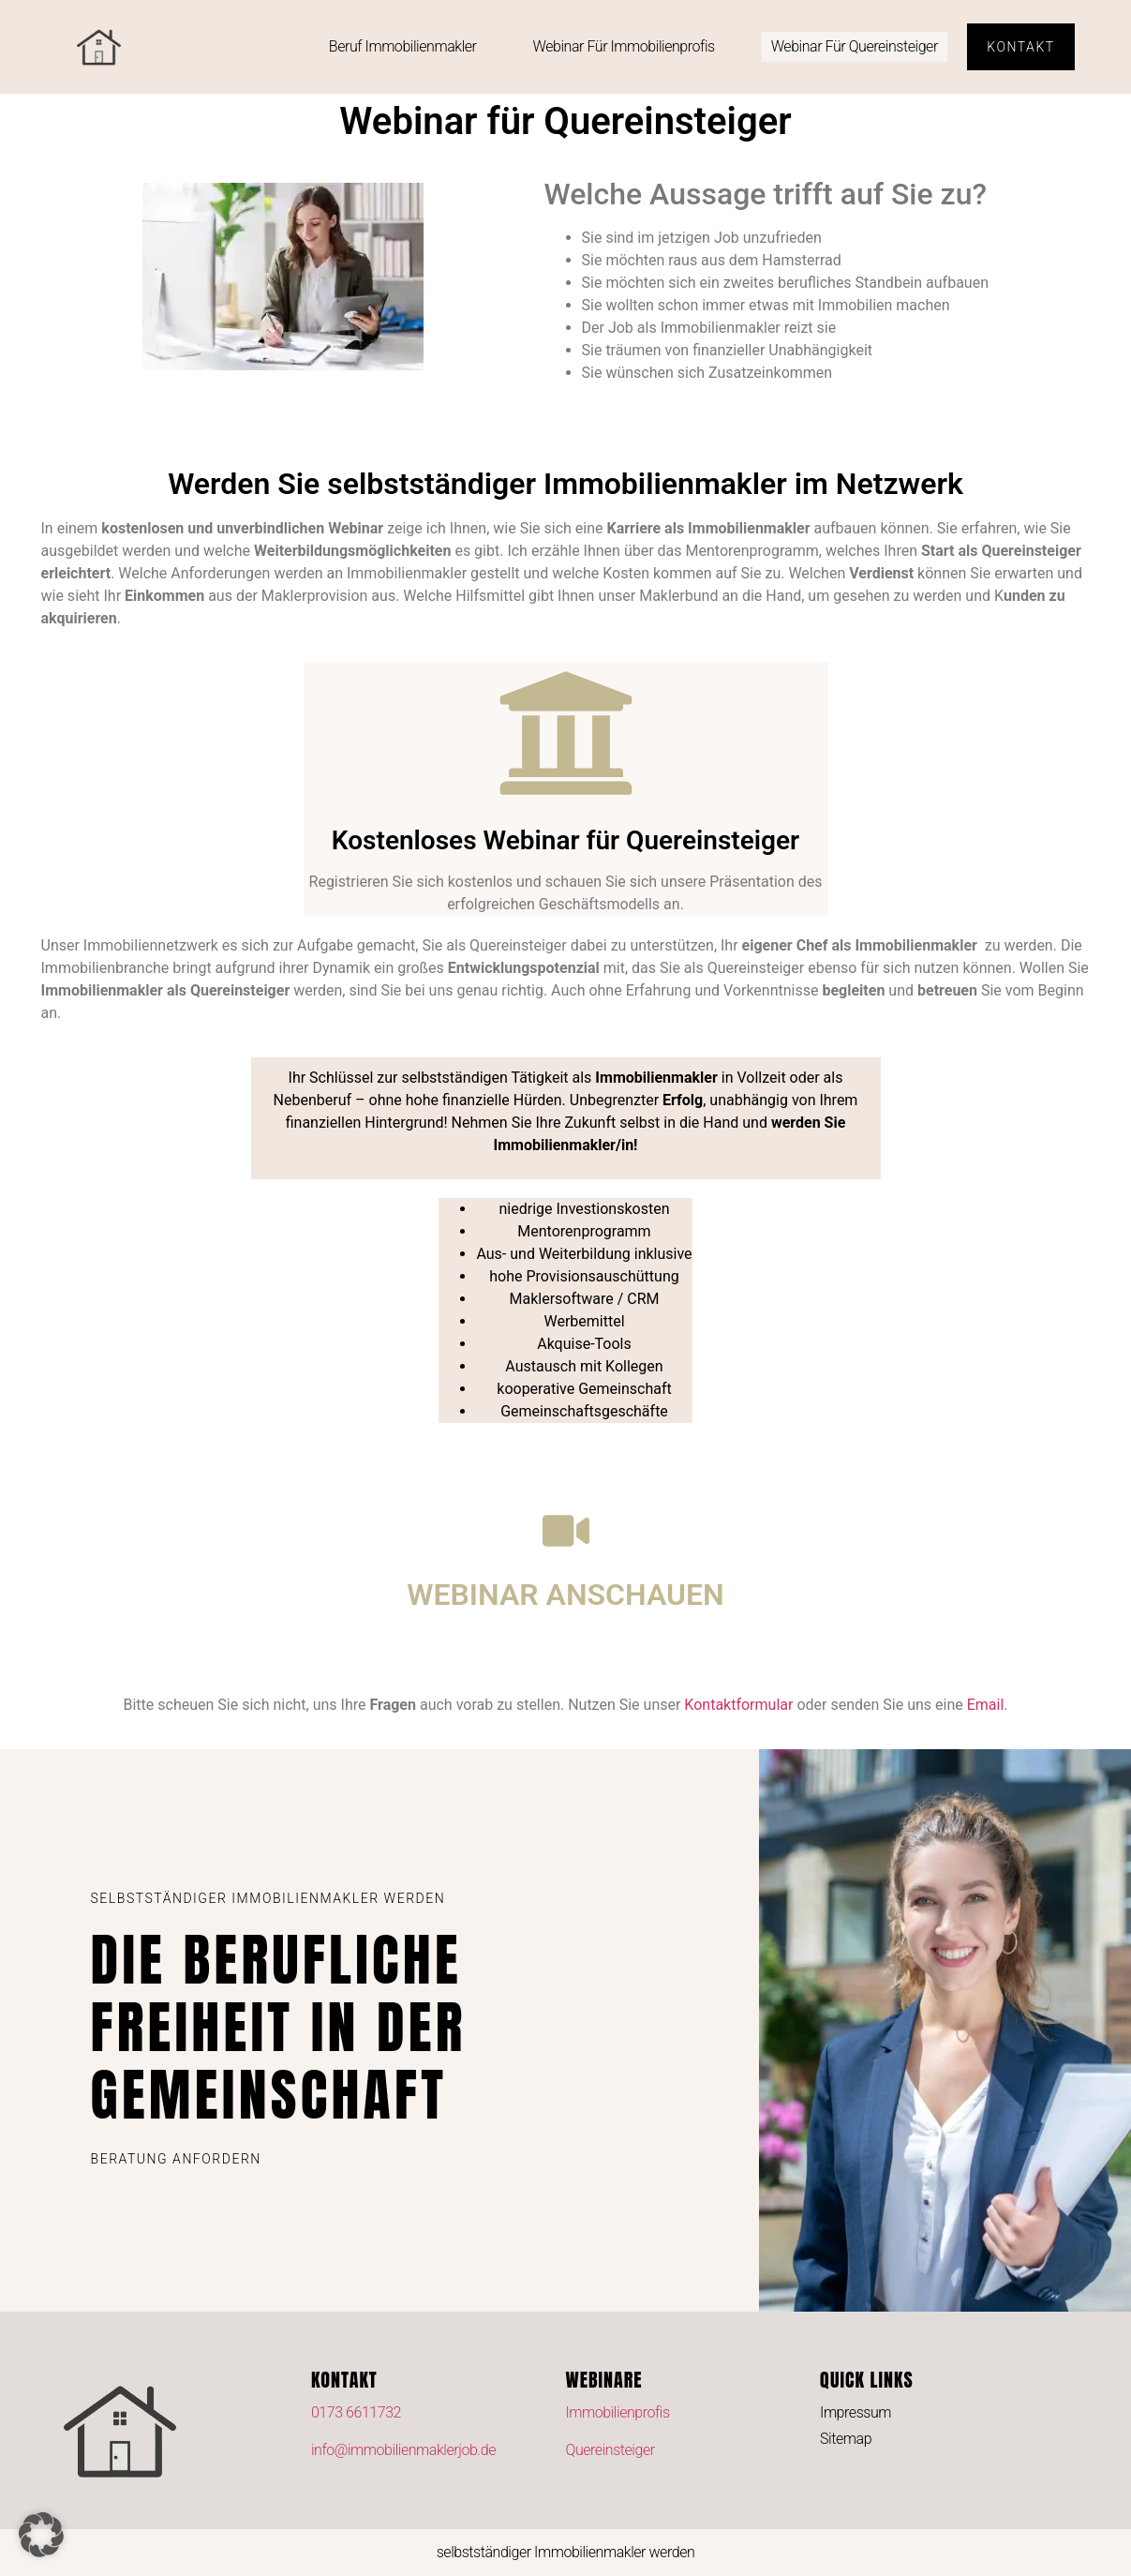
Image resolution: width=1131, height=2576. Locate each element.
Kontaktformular (738, 1705)
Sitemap (845, 2439)
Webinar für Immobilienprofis (624, 46)
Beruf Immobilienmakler (403, 46)
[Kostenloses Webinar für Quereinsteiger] (566, 733)
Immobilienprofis (618, 2412)
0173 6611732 (356, 2412)
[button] (41, 2535)
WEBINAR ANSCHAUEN (565, 1594)
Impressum (855, 2412)
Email (986, 1705)
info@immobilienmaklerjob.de (403, 2450)
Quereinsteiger (610, 2450)
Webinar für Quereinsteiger (854, 46)
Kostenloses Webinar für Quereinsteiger (565, 840)
